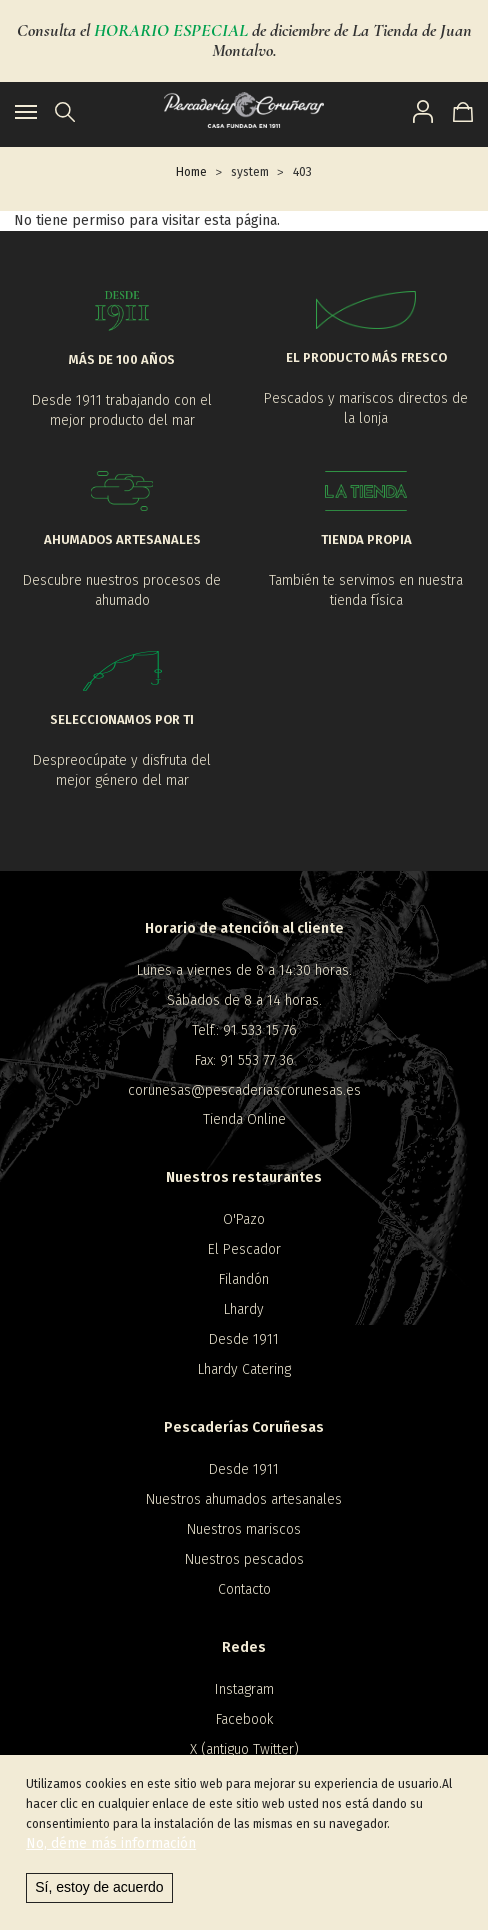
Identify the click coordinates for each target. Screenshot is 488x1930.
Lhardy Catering (244, 1369)
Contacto (244, 1589)
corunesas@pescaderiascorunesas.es (244, 1090)
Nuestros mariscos (244, 1529)
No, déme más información (111, 1858)
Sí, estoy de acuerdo (99, 1902)
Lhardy (244, 1309)
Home (191, 172)
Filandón (244, 1279)
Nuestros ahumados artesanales (244, 1499)
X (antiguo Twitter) (244, 1749)
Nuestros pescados (244, 1559)
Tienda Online (244, 1119)
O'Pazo (244, 1219)
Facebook (244, 1719)
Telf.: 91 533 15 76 (244, 1030)
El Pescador (244, 1249)
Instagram (244, 1689)
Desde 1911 (244, 1339)
